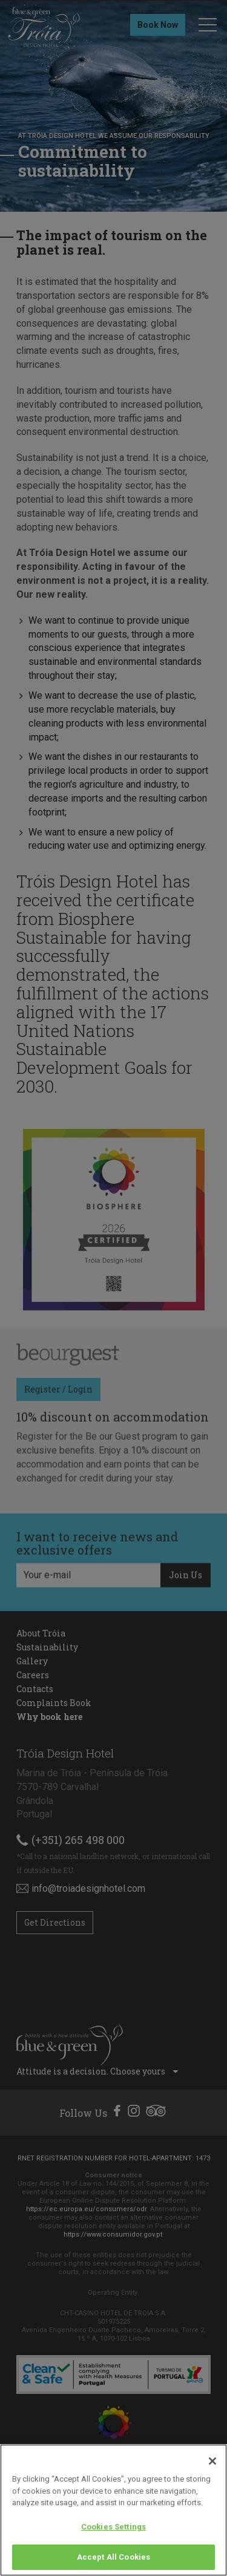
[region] (113, 2510)
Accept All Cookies (113, 2556)
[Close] (212, 2461)
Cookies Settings (113, 2526)
